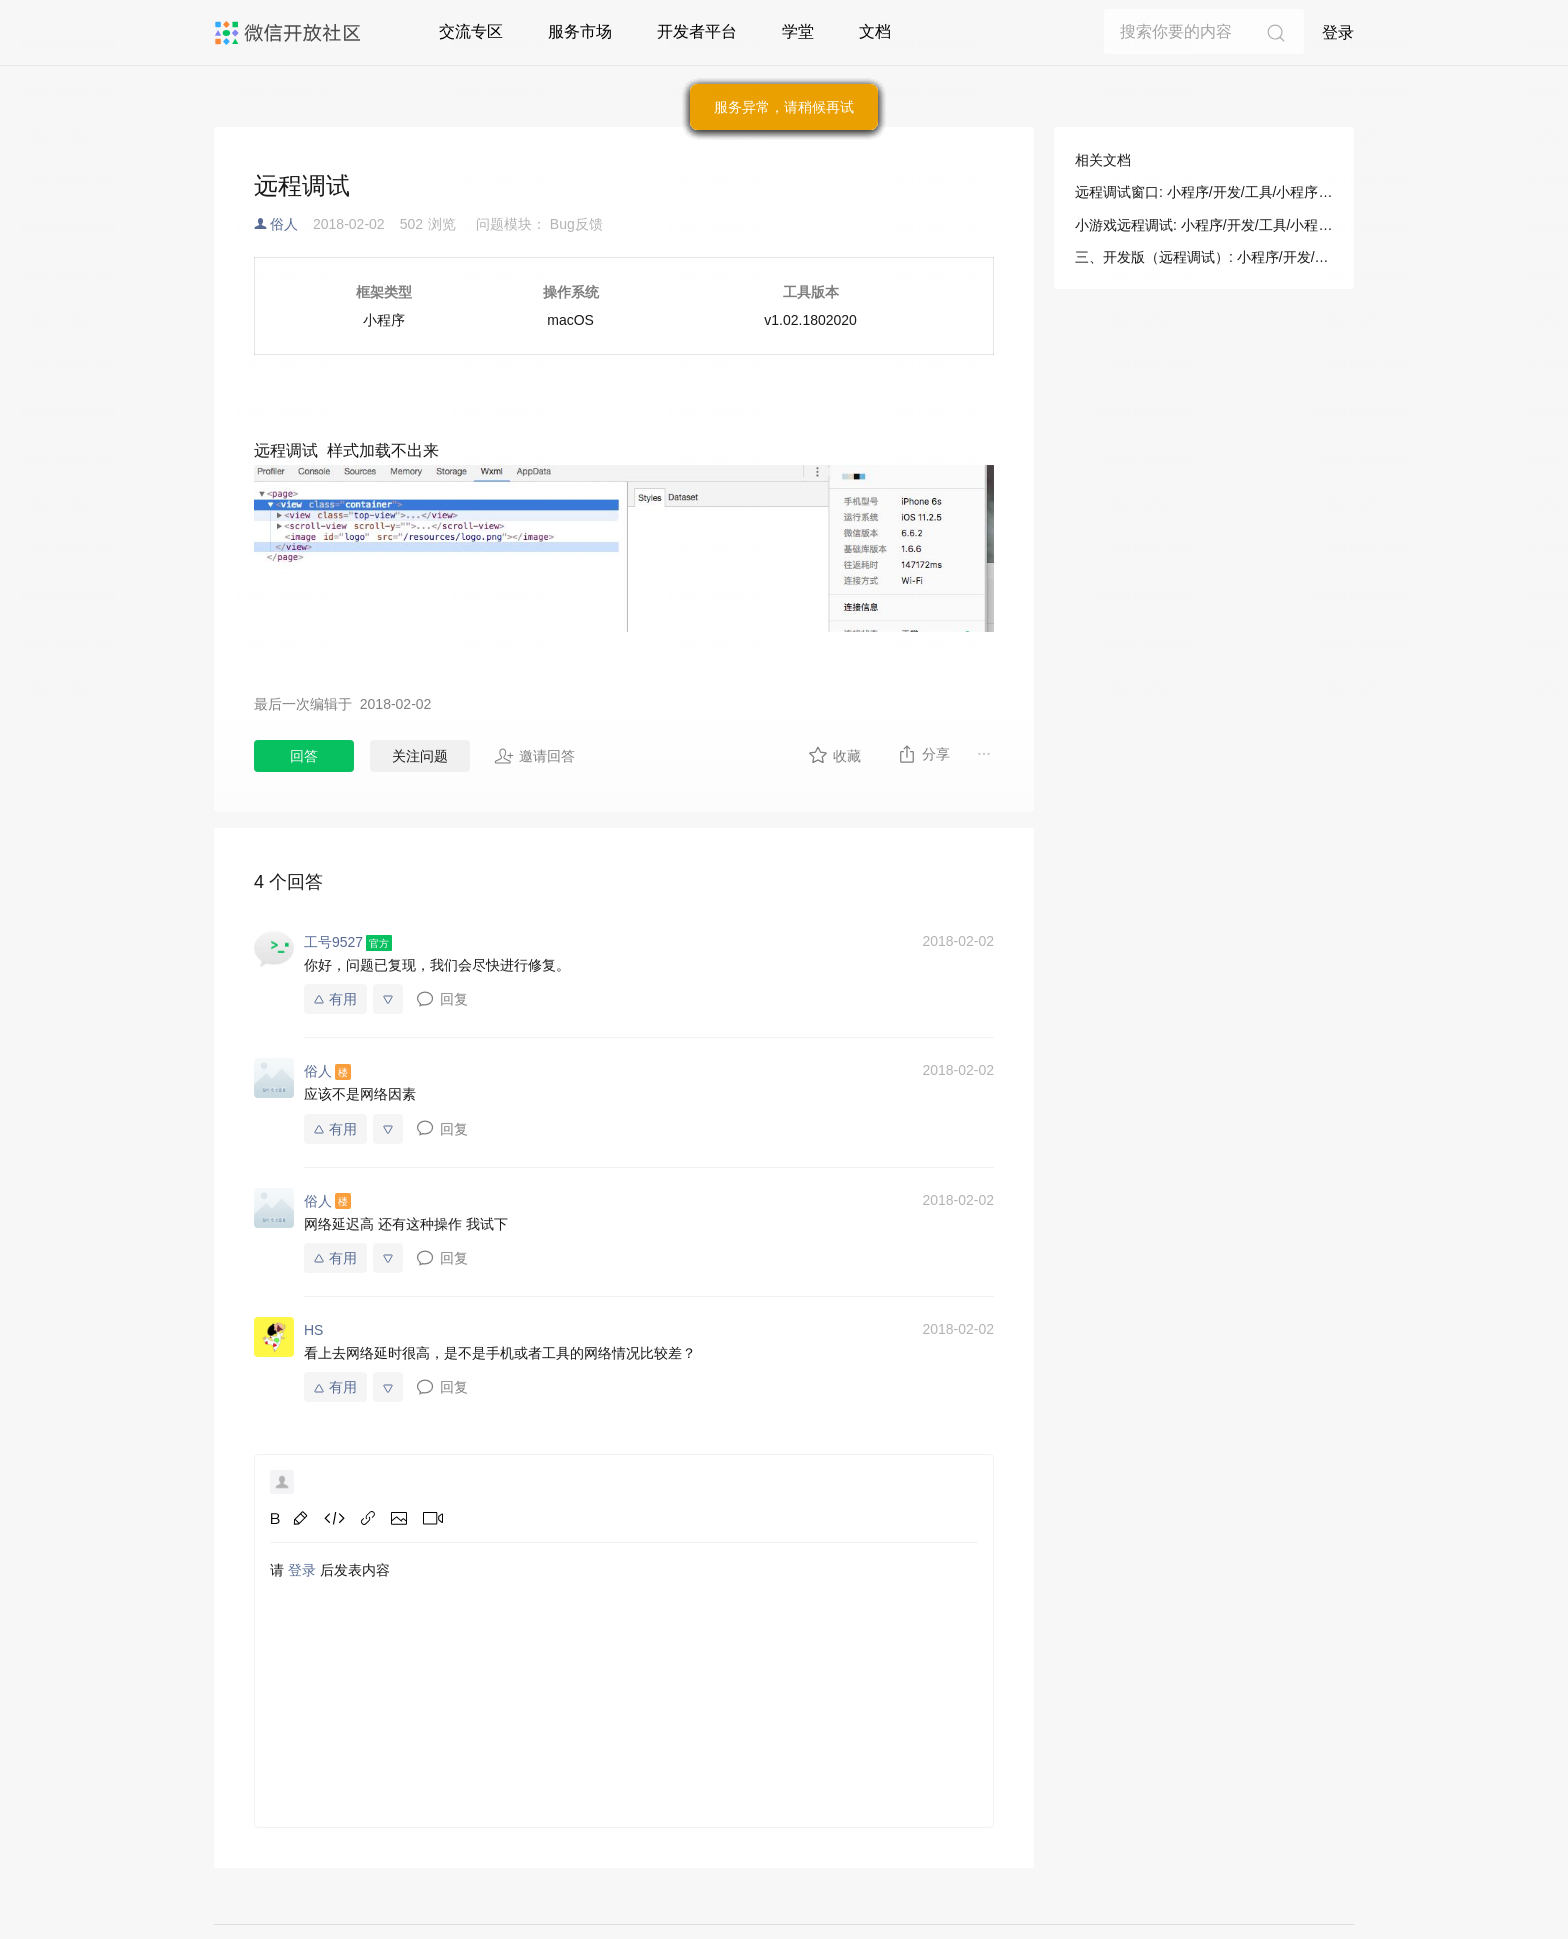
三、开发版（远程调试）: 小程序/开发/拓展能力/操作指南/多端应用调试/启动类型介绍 (1204, 257)
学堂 (798, 31)
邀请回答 (534, 756)
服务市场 (580, 31)
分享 (923, 754)
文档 (875, 31)
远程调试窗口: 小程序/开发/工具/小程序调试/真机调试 (1204, 192)
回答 (304, 756)
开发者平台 (697, 31)
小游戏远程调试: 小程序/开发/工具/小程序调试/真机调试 (1204, 225)
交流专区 (471, 31)
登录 (1338, 32)
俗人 (284, 224)
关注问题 (420, 756)
